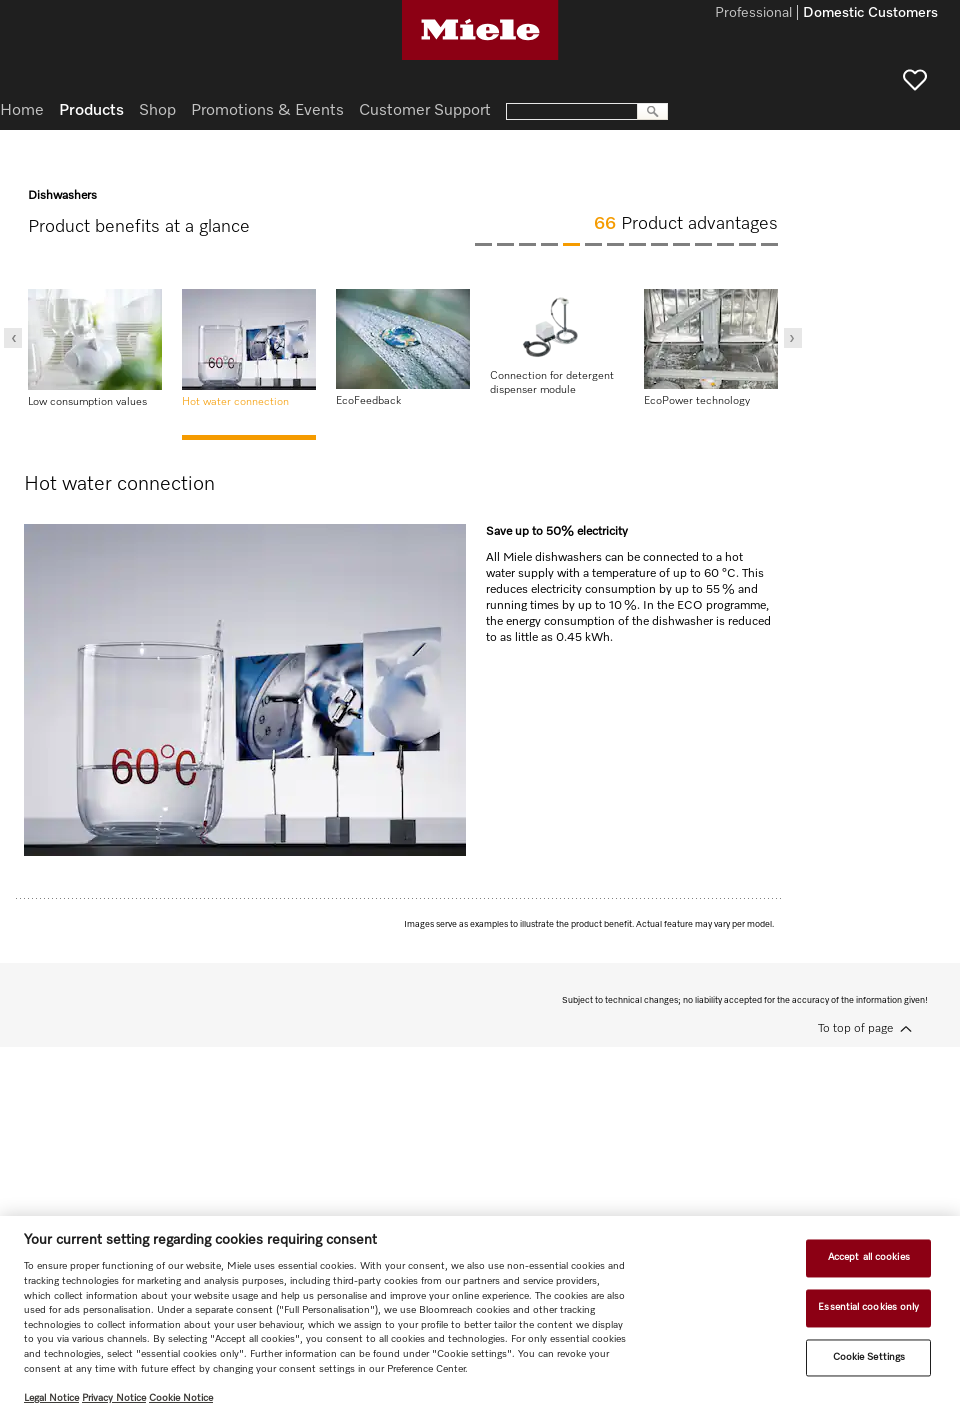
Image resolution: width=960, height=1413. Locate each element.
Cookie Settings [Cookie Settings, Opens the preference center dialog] (869, 1357)
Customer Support (425, 111)
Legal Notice (51, 1398)
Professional (753, 14)
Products (91, 111)
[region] (480, 1314)
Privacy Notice (114, 1398)
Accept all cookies (869, 1258)
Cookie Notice (181, 1398)
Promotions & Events (267, 111)
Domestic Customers (870, 14)
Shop (157, 111)
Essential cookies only (868, 1307)
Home (22, 111)
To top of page (855, 1029)
